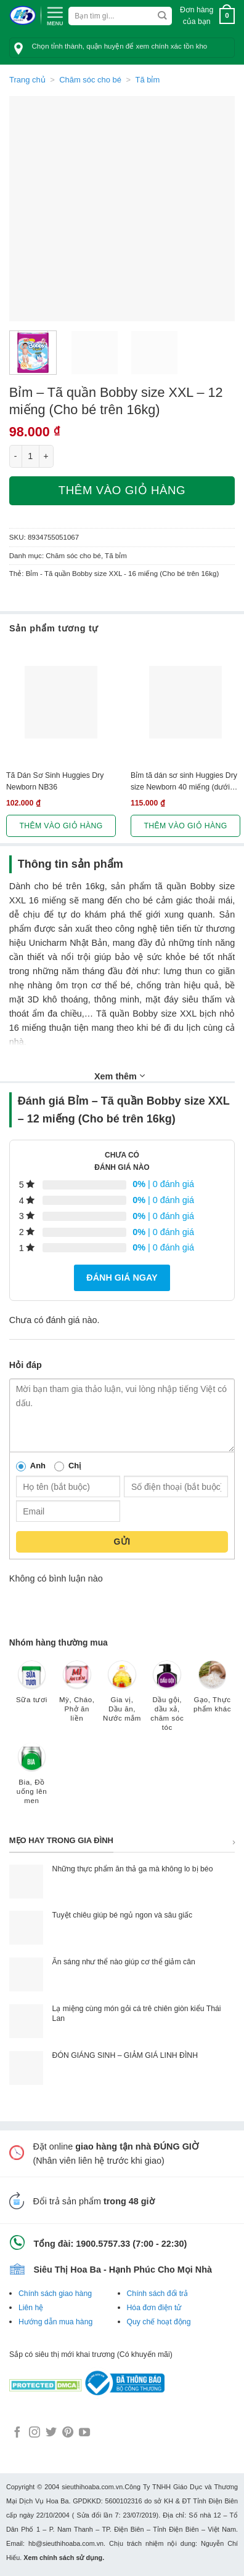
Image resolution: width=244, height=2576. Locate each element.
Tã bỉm (148, 79)
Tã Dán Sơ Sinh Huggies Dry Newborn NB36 (55, 781)
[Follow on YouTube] (84, 2433)
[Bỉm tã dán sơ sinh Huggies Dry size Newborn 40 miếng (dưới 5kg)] (185, 702)
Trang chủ (27, 79)
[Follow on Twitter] (51, 2433)
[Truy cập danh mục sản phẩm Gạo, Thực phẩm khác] (212, 1692)
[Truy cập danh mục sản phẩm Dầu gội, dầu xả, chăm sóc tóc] (167, 1701)
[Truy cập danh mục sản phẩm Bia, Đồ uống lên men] (31, 1779)
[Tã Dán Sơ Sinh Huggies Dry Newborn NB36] (61, 702)
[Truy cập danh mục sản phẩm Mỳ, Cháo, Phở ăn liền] (76, 1697)
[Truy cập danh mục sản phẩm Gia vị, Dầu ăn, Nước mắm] (121, 1697)
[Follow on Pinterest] (67, 2433)
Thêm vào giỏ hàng (122, 490)
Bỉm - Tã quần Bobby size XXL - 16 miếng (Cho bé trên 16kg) (122, 573)
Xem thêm (119, 1075)
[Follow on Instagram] (34, 2433)
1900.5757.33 (103, 2244)
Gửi (121, 1541)
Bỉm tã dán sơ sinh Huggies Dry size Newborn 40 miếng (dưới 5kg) (184, 782)
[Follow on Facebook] (17, 2433)
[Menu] (55, 14)
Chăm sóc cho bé (90, 79)
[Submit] (162, 16)
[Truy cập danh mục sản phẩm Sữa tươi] (31, 1687)
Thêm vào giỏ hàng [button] (60, 826)
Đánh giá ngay (121, 1277)
